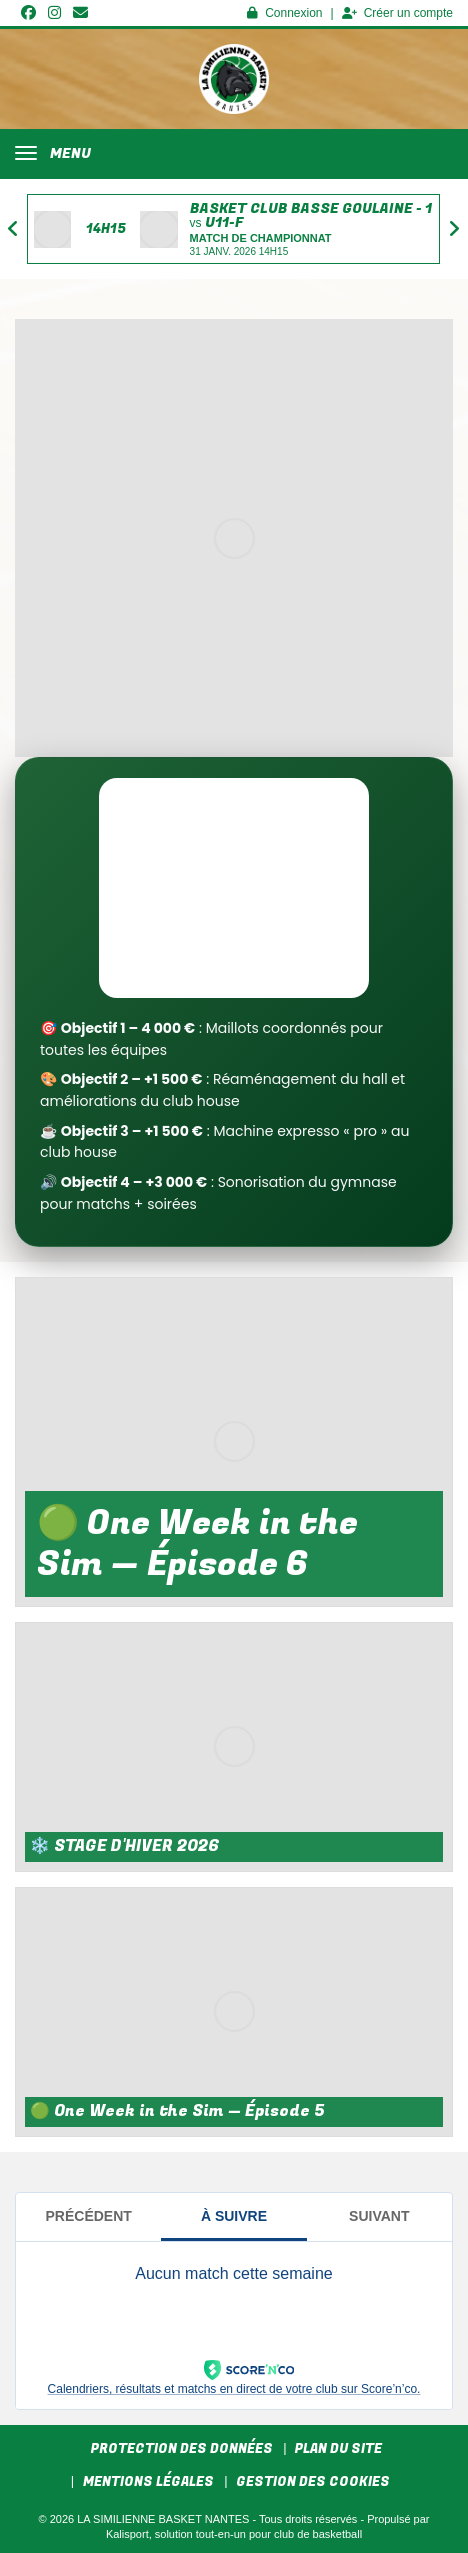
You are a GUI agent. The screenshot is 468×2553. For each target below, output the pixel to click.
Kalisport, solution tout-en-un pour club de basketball (234, 2534)
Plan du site (338, 2448)
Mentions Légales (148, 2481)
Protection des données (182, 2448)
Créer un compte (397, 13)
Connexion (284, 13)
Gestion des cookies (313, 2481)
